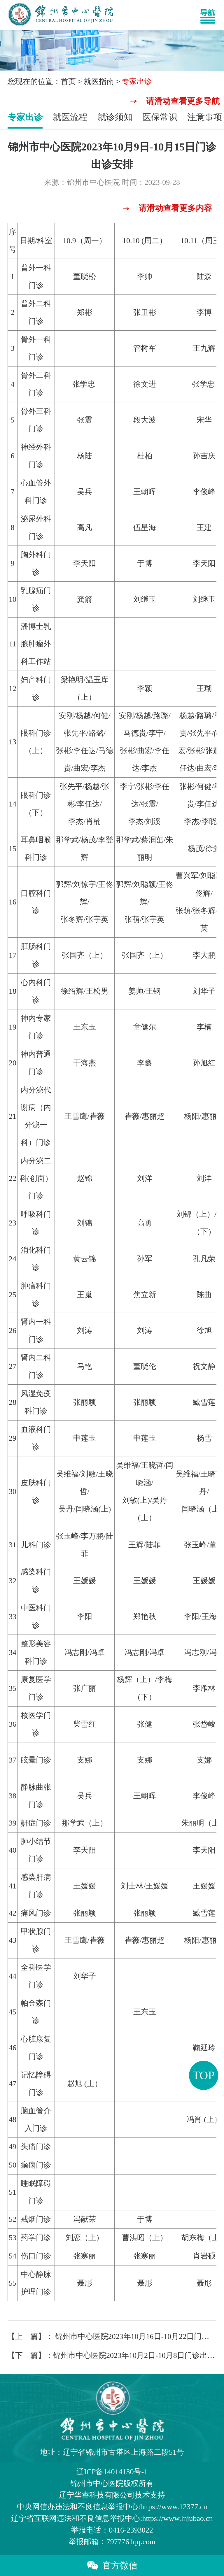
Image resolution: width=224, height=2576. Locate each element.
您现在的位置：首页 (42, 81)
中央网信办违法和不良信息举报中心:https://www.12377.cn (112, 2507)
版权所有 (112, 2483)
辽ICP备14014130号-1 (112, 2472)
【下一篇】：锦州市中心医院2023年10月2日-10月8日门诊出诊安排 (112, 2355)
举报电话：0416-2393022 (112, 2530)
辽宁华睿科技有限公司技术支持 (112, 2495)
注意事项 (204, 117)
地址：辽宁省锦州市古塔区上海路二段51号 (112, 2452)
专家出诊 (25, 117)
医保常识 (159, 117)
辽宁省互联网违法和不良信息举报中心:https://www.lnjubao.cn (112, 2518)
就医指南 (99, 81)
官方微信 (112, 2565)
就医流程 (70, 117)
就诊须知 (114, 117)
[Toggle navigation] (211, 15)
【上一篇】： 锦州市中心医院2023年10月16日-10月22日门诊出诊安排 (112, 2336)
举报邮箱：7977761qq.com (112, 2542)
